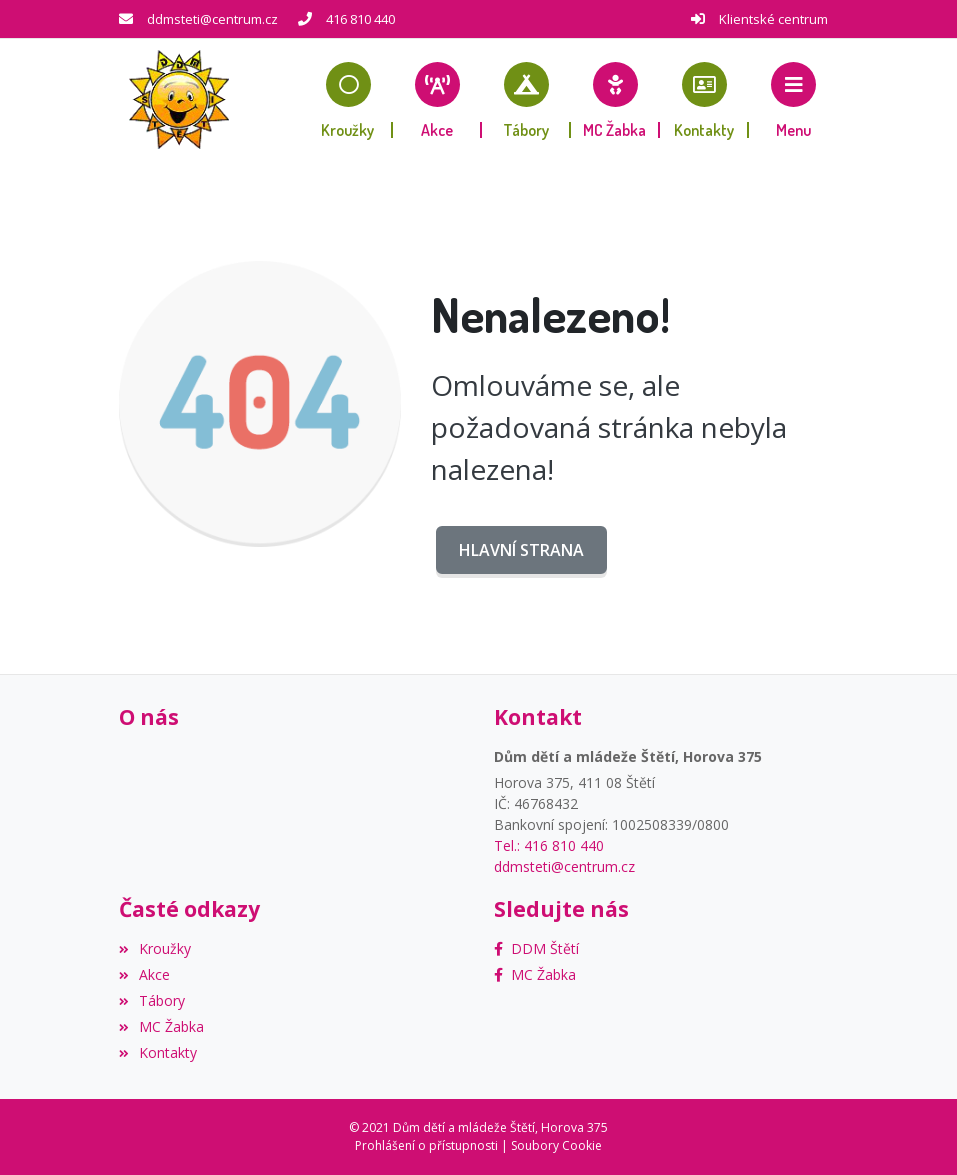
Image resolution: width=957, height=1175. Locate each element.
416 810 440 (360, 19)
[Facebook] (537, 948)
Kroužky (155, 948)
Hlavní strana (521, 550)
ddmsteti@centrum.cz (212, 19)
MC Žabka (161, 1026)
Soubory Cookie (556, 1145)
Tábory (152, 1000)
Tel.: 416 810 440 (549, 845)
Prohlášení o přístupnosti (426, 1145)
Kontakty (158, 1052)
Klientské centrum (773, 19)
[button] (793, 100)
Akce (144, 974)
